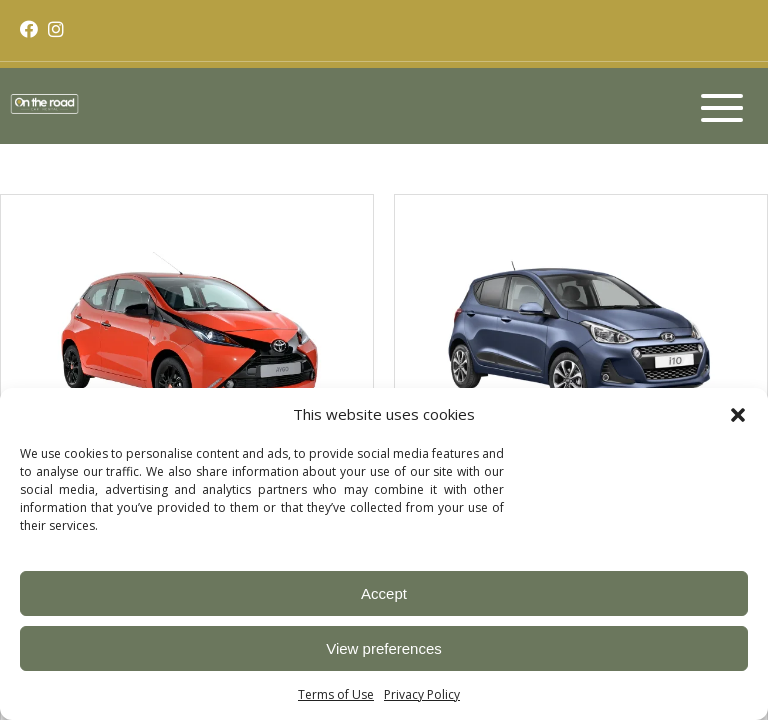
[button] (738, 414)
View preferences (384, 648)
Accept (384, 593)
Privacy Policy (422, 694)
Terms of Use (336, 694)
